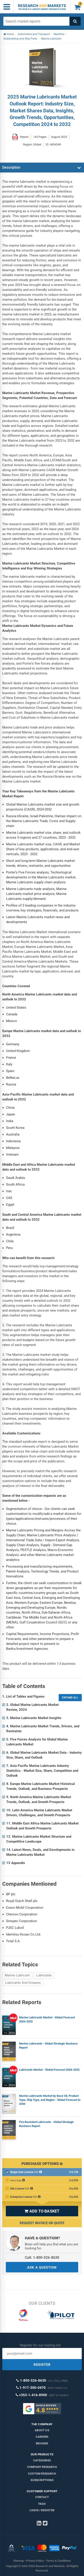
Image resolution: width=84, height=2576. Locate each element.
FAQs (42, 2503)
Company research (42, 2467)
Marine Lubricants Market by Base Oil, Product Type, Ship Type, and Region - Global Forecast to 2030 (49, 2100)
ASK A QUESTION (42, 2267)
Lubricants (44, 1975)
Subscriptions (42, 2480)
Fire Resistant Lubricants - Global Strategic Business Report (46, 2124)
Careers (42, 2436)
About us (42, 2430)
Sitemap (18, 2560)
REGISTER (42, 2365)
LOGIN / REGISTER (42, 2510)
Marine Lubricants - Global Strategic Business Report (48, 2045)
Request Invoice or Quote (42, 2223)
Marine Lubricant (17, 1975)
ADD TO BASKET (41, 2211)
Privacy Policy (35, 2560)
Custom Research (42, 2473)
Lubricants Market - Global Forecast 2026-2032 (49, 2069)
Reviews (42, 2443)
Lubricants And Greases (23, 1983)
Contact (42, 2497)
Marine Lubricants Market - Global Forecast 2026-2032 (47, 2019)
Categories (42, 2460)
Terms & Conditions (58, 2560)
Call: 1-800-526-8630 (42, 2257)
